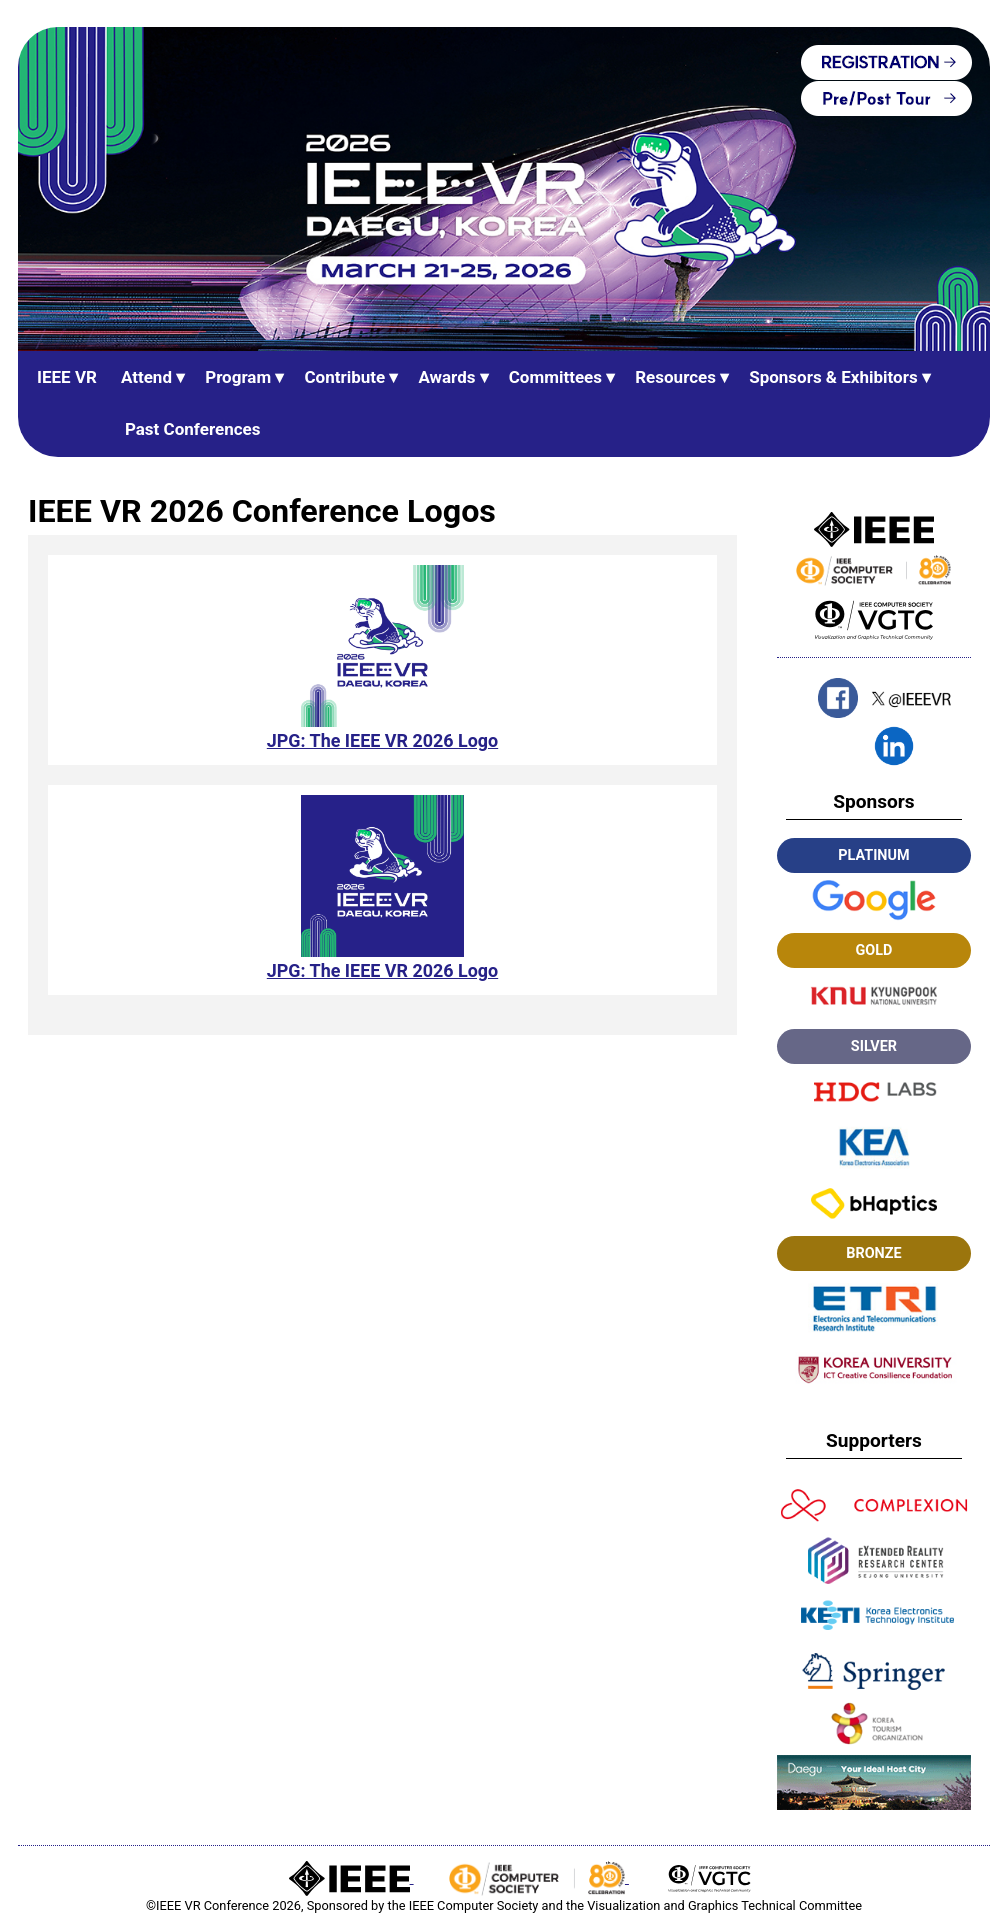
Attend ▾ (153, 377)
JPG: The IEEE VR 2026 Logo (382, 740)
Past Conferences (193, 429)
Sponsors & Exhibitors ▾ (840, 377)
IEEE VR (67, 377)
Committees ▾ (562, 377)
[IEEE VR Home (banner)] (504, 189)
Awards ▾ (453, 377)
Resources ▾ (682, 377)
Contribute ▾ (351, 377)
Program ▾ (244, 377)
